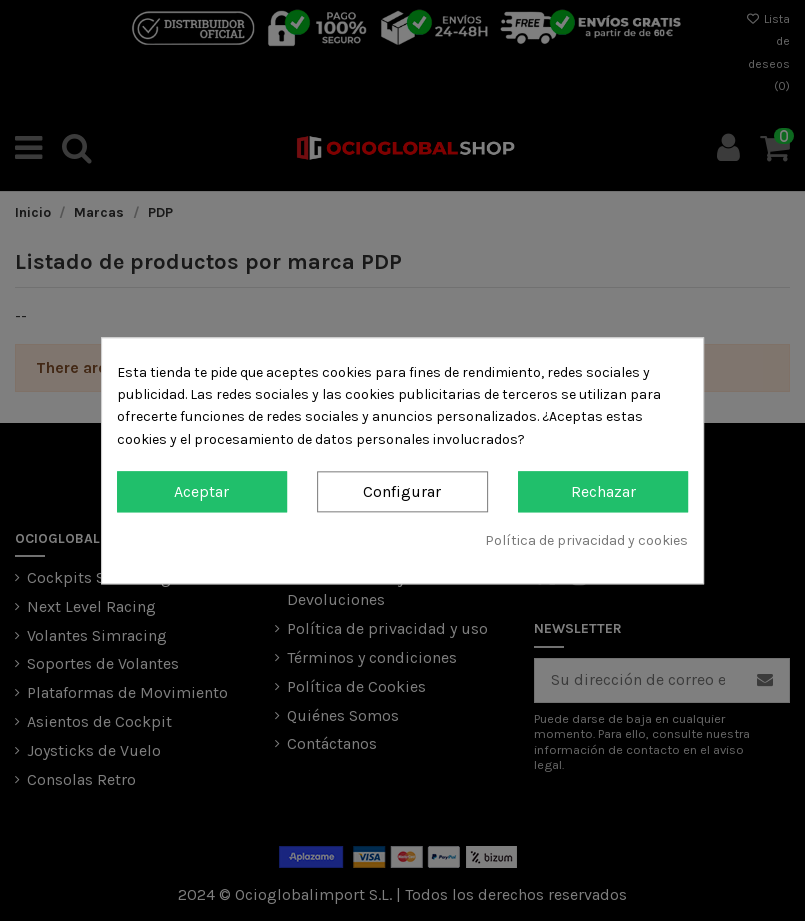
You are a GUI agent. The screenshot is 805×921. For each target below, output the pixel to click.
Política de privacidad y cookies (586, 541)
